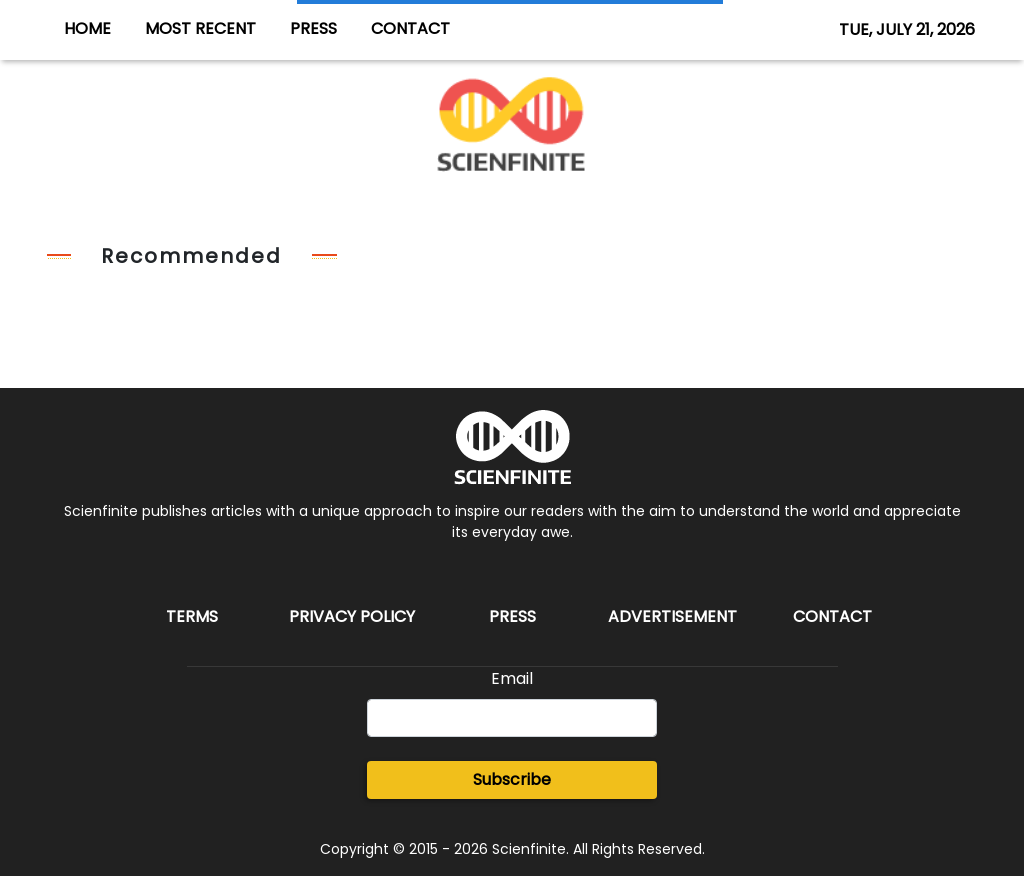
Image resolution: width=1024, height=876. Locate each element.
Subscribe (512, 779)
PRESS (313, 28)
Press (512, 616)
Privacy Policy (352, 616)
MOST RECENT (200, 28)
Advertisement (672, 616)
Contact (832, 616)
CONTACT (410, 28)
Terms (192, 616)
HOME (87, 28)
